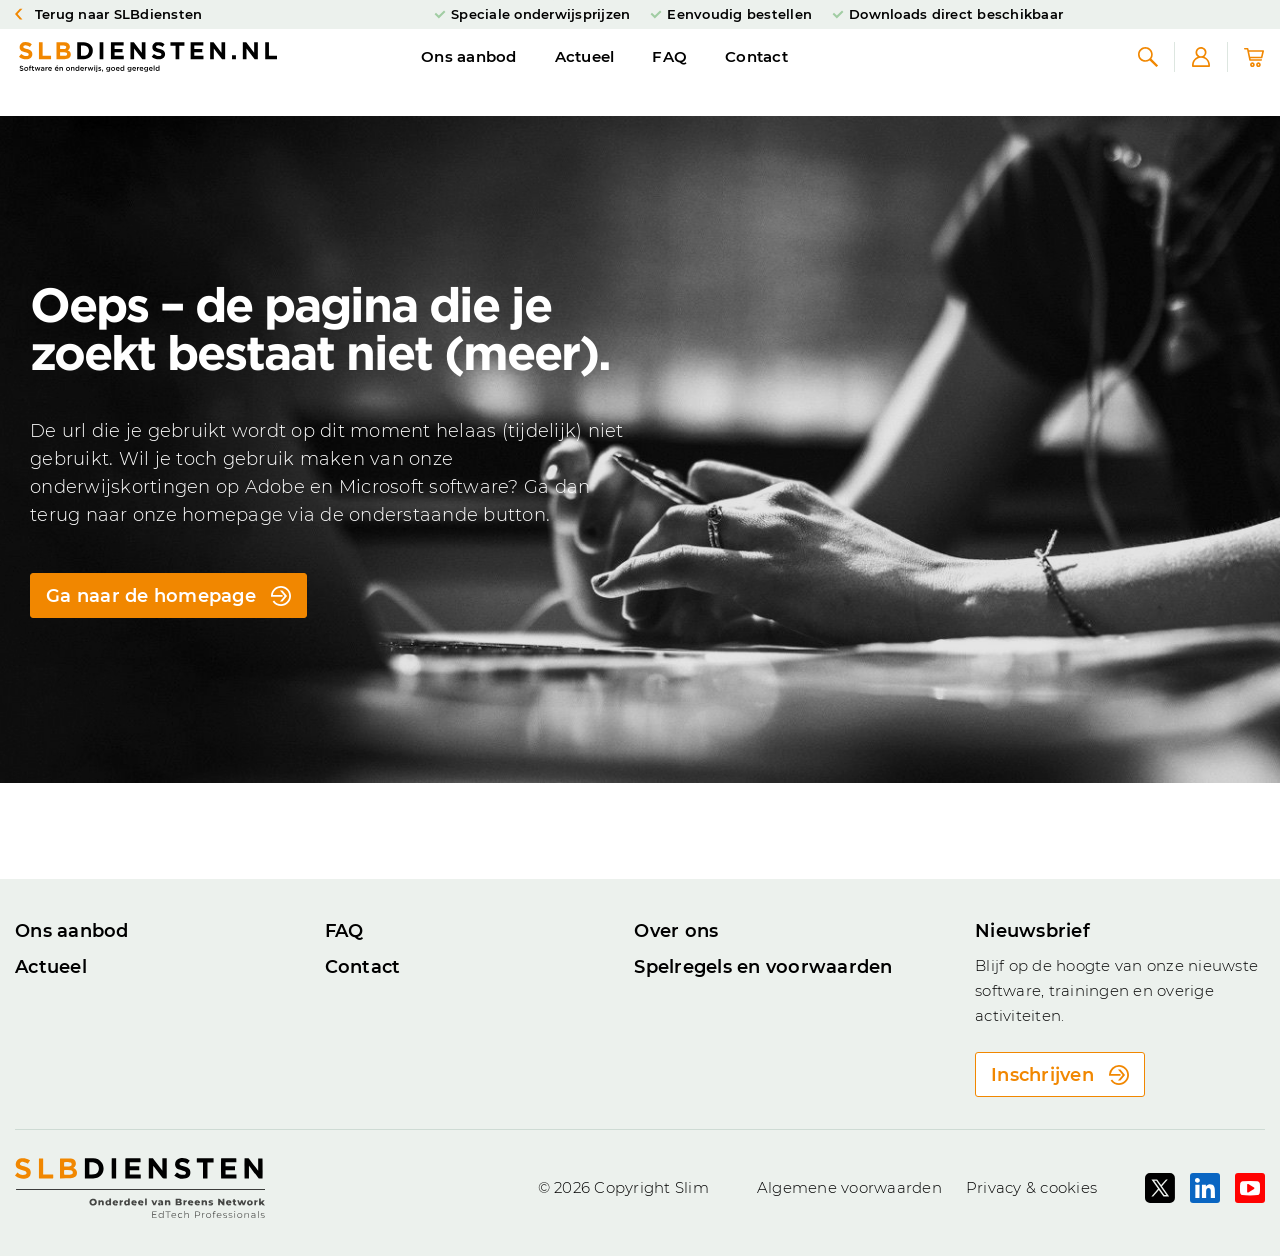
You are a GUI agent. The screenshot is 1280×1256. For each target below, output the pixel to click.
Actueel (585, 73)
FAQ (669, 73)
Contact (756, 73)
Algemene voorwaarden (849, 1187)
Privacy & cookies (1031, 1187)
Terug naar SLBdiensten (108, 15)
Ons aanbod (469, 73)
